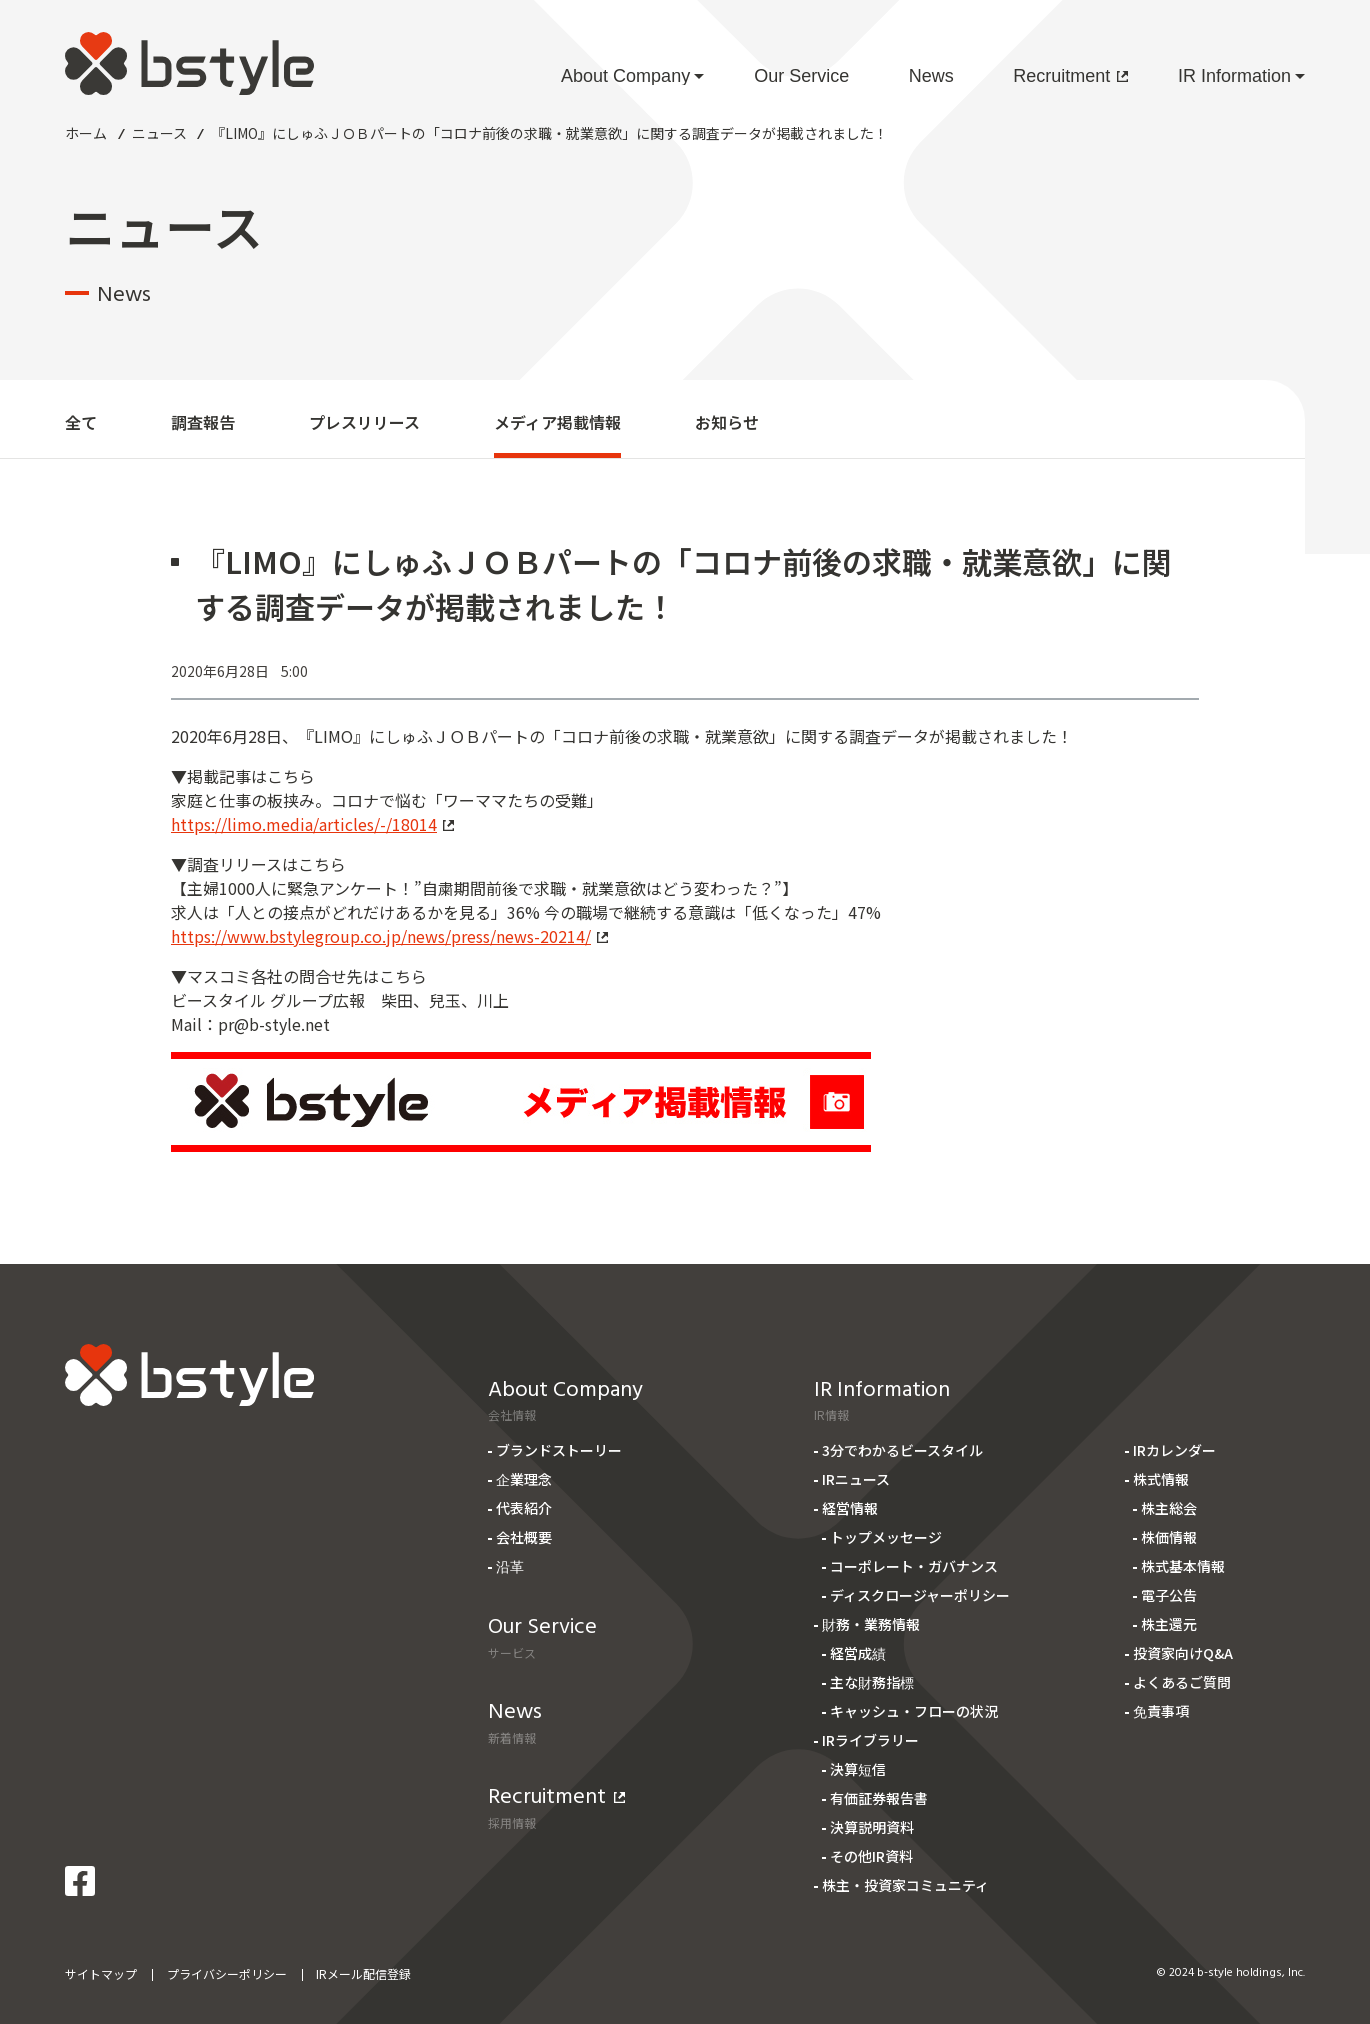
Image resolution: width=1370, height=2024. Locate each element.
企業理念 (524, 1479)
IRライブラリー (870, 1740)
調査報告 (203, 422)
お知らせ (727, 422)
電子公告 (1169, 1595)
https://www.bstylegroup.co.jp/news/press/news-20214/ (389, 936)
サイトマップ (101, 1973)
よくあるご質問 (1182, 1682)
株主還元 (1169, 1624)
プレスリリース (364, 422)
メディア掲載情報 (557, 422)
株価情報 (1169, 1537)
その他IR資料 (871, 1856)
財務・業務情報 (871, 1624)
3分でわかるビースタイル (902, 1450)
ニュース (159, 133)
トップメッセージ (886, 1537)
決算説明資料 (872, 1827)
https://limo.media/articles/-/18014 (312, 824)
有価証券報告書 (879, 1798)
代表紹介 (524, 1508)
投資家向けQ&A (1183, 1653)
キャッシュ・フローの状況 (914, 1711)
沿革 (510, 1566)
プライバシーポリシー (227, 1973)
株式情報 (1161, 1479)
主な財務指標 (872, 1682)
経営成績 (858, 1653)
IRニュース (856, 1479)
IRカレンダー (1174, 1450)
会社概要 (524, 1537)
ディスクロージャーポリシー (920, 1595)
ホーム (86, 133)
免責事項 (1161, 1711)
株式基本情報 (1183, 1566)
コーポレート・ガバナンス (914, 1566)
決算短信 (858, 1769)
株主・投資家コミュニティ (905, 1885)
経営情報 (850, 1508)
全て (81, 422)
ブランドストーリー (559, 1450)
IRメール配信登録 (363, 1973)
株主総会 (1169, 1508)
